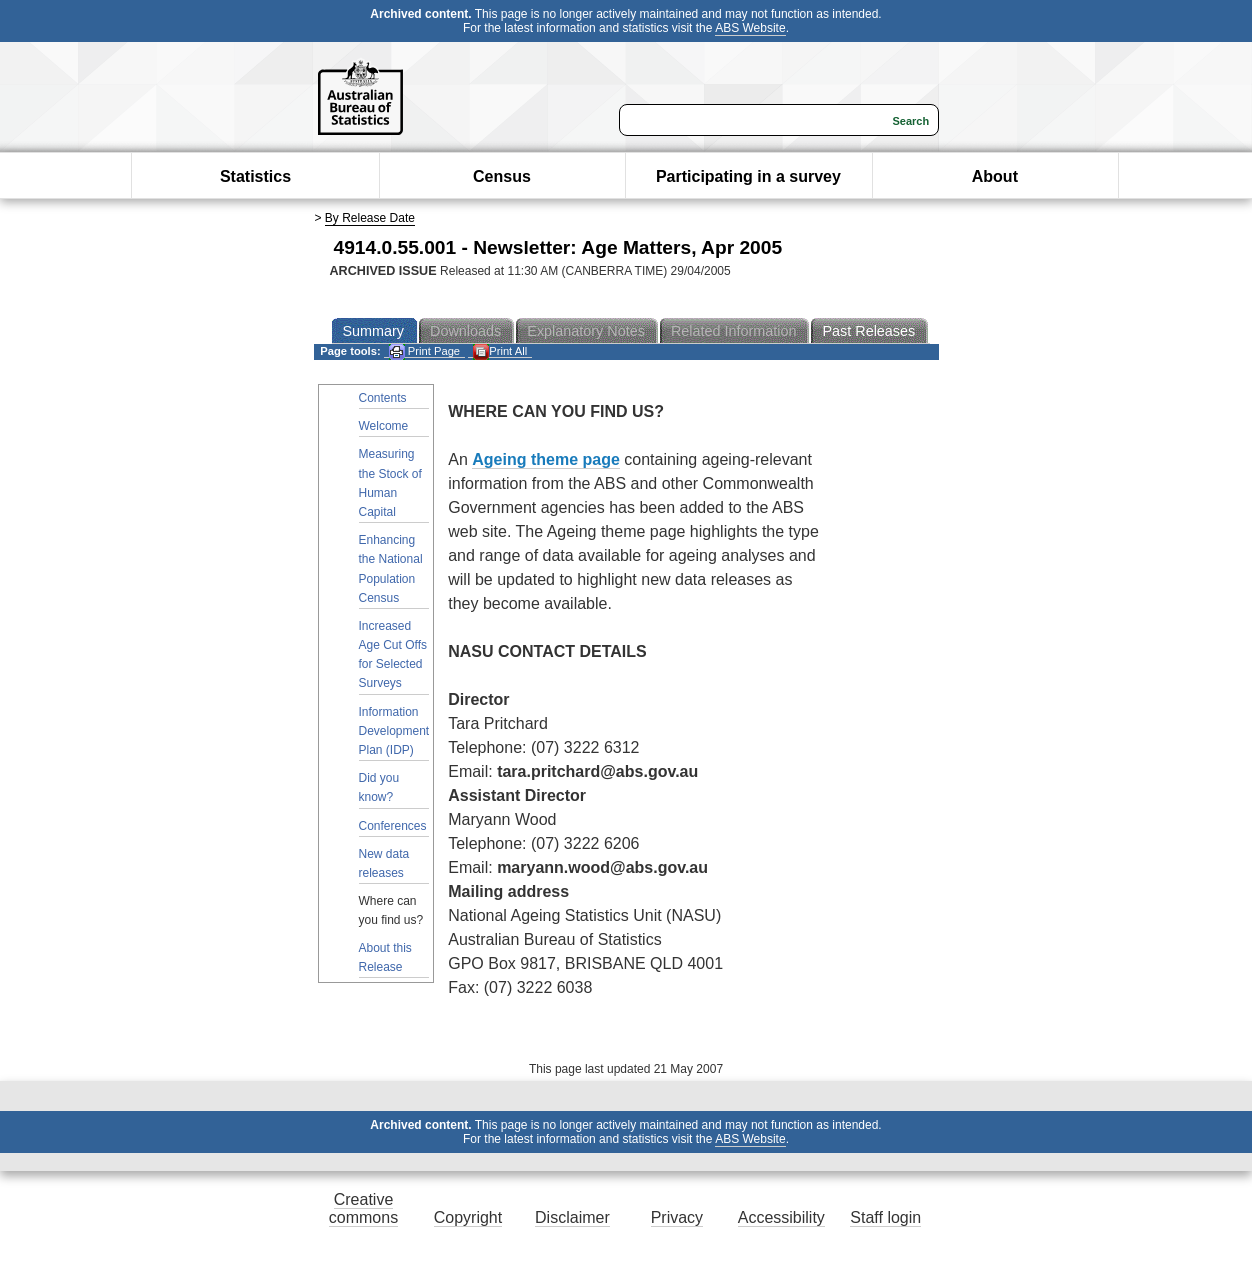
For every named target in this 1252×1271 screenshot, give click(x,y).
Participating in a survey (748, 176)
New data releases (384, 863)
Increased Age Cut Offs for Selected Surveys (393, 655)
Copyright (468, 1217)
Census (502, 176)
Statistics (255, 176)
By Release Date (370, 218)
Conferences (393, 826)
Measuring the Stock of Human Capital (390, 483)
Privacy (677, 1217)
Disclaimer (572, 1217)
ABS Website (750, 28)
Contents (383, 398)
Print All (500, 351)
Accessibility (781, 1217)
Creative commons (363, 1208)
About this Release (385, 957)
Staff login (885, 1217)
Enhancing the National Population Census (391, 569)
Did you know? (379, 787)
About (995, 176)
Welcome (384, 426)
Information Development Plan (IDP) (394, 731)
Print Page (424, 351)
